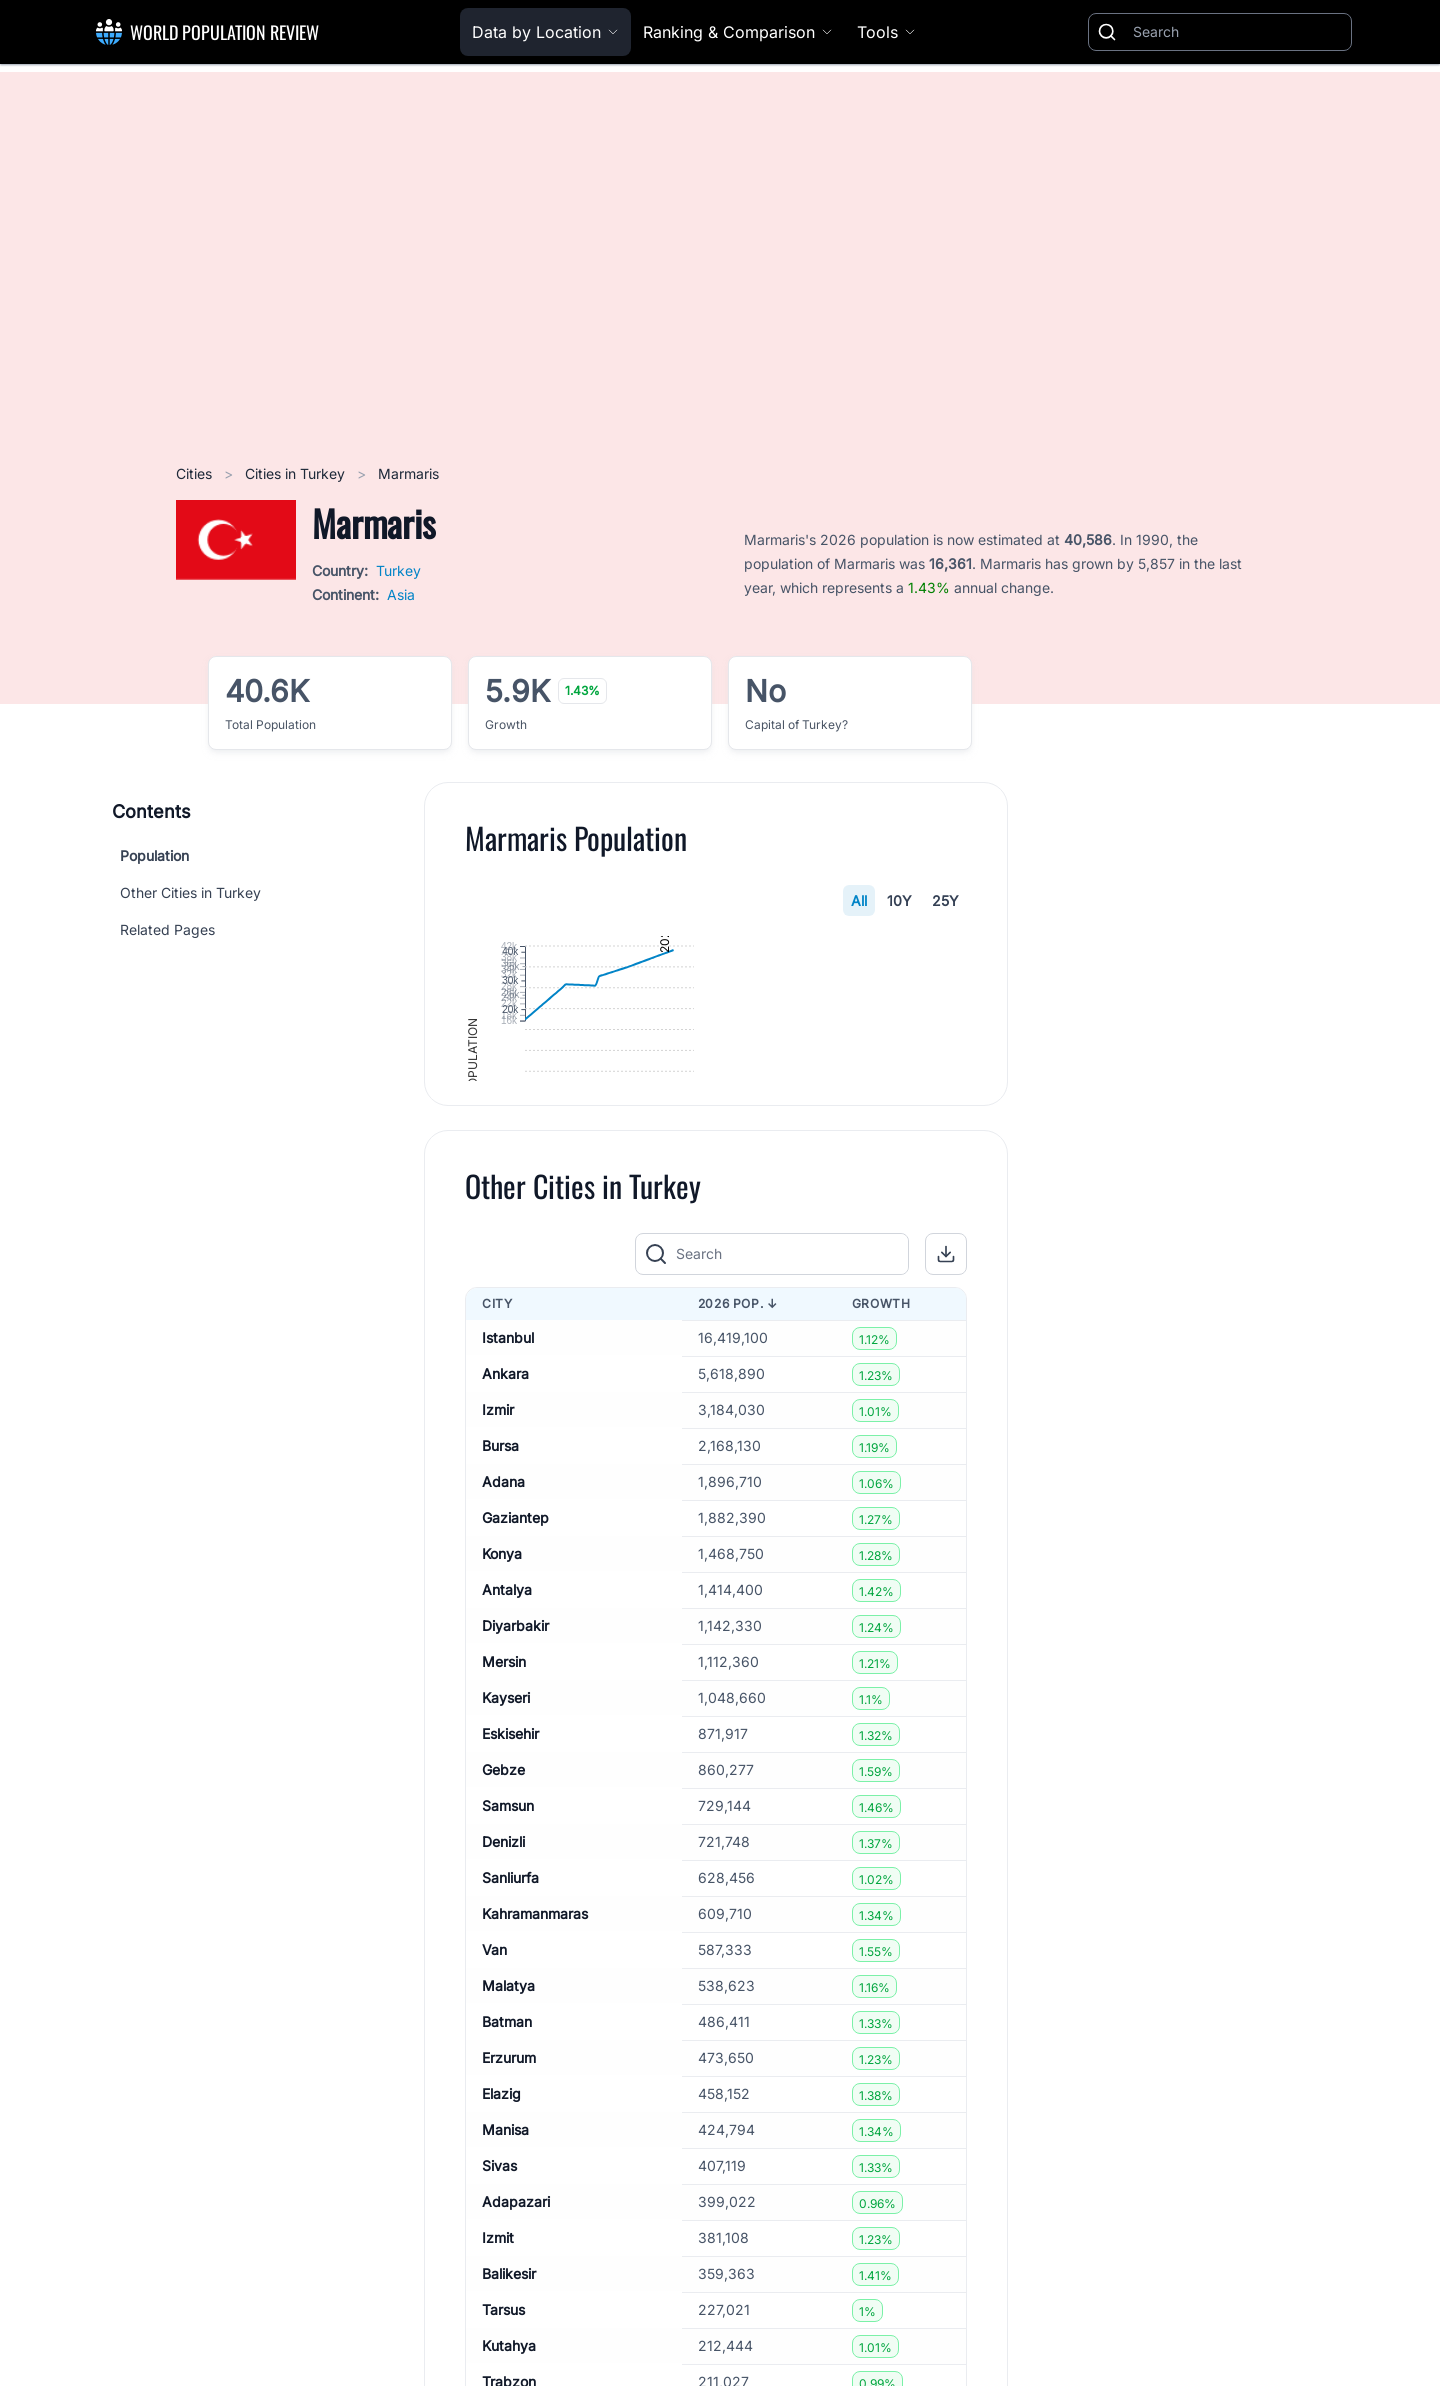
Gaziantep (515, 1714)
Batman (507, 2218)
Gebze (503, 1966)
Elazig (501, 2290)
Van (494, 2146)
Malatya (508, 2182)
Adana (503, 1678)
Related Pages (167, 929)
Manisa (505, 2326)
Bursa (500, 1642)
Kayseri (506, 1894)
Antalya (507, 1786)
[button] (946, 1451)
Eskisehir (510, 1930)
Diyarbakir (515, 1822)
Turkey (398, 570)
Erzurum (509, 2254)
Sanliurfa (510, 2074)
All (859, 900)
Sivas (499, 2362)
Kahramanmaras (535, 2110)
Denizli (503, 2038)
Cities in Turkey (297, 473)
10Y (899, 900)
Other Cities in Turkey (190, 892)
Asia (401, 594)
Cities (196, 473)
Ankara (505, 1570)
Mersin (504, 1858)
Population (154, 855)
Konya (502, 1750)
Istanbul (508, 1534)
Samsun (508, 2002)
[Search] (1238, 32)
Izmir (498, 1606)
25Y (945, 900)
